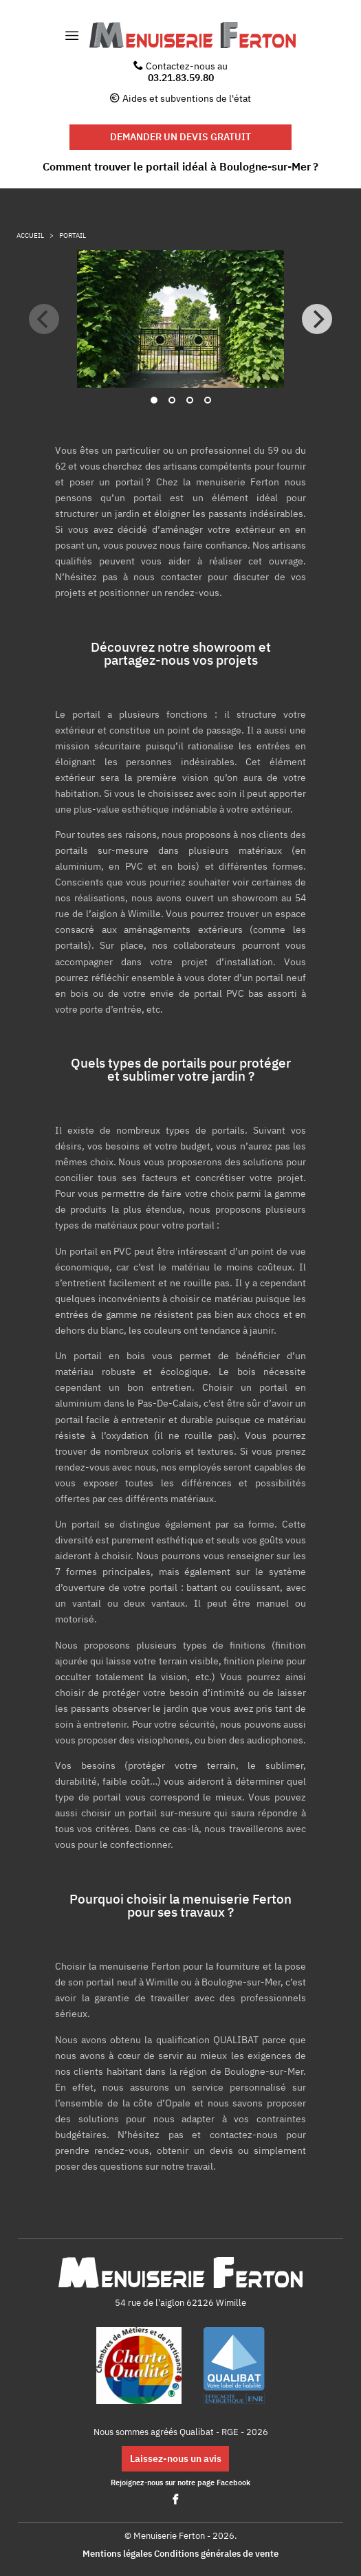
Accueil (30, 235)
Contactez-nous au (180, 71)
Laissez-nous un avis (175, 2458)
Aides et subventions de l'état (186, 97)
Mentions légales (117, 2554)
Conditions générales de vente (216, 2554)
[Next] (317, 319)
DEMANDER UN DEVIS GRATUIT (180, 136)
